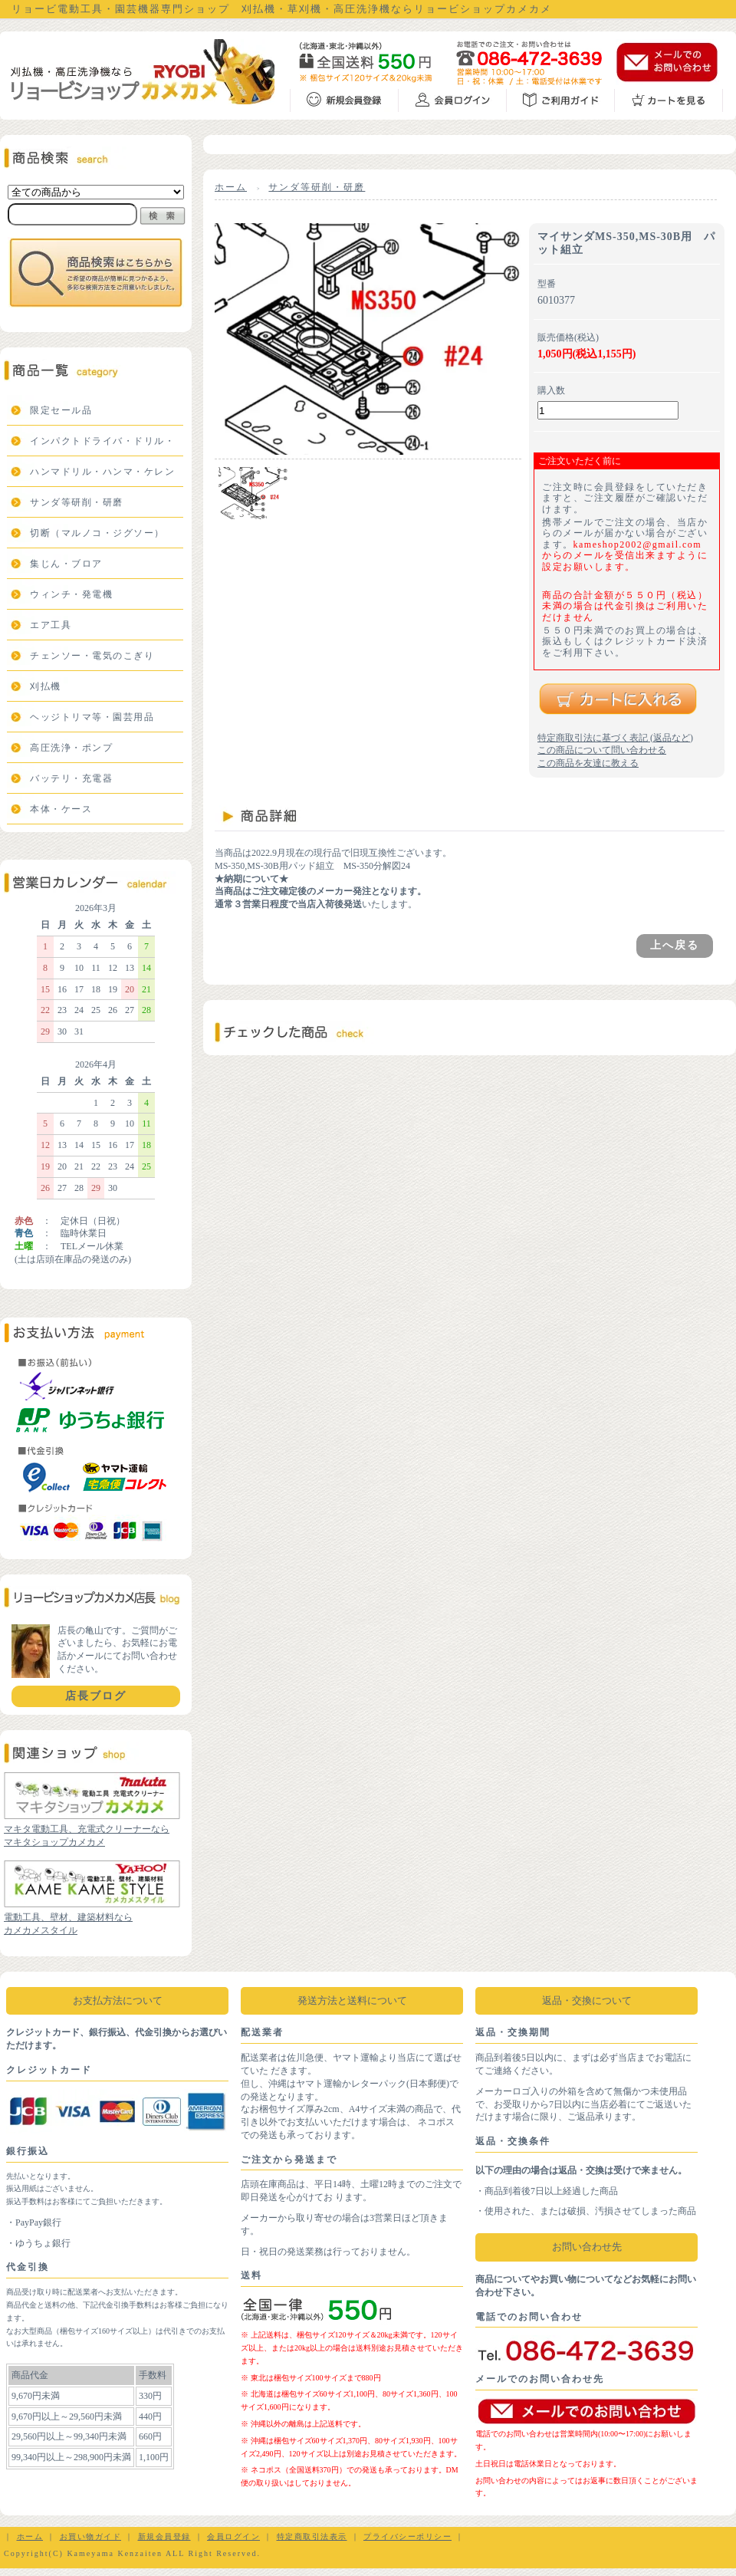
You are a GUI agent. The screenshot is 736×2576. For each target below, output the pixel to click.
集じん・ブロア (66, 563)
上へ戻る (674, 945)
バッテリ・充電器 (71, 778)
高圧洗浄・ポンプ (71, 747)
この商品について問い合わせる (601, 750)
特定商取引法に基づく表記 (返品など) (615, 737)
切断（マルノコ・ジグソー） (97, 533)
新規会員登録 (164, 2536)
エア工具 (50, 625)
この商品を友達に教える (588, 763)
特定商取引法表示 (312, 2536)
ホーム (231, 187)
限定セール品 (61, 410)
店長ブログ (96, 1696)
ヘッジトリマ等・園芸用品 (92, 717)
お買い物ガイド (91, 2536)
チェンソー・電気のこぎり (92, 655)
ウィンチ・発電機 (71, 594)
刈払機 (45, 686)
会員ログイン (233, 2536)
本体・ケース (61, 809)
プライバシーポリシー (407, 2536)
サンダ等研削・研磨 (76, 502)
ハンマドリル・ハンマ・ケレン (102, 471)
